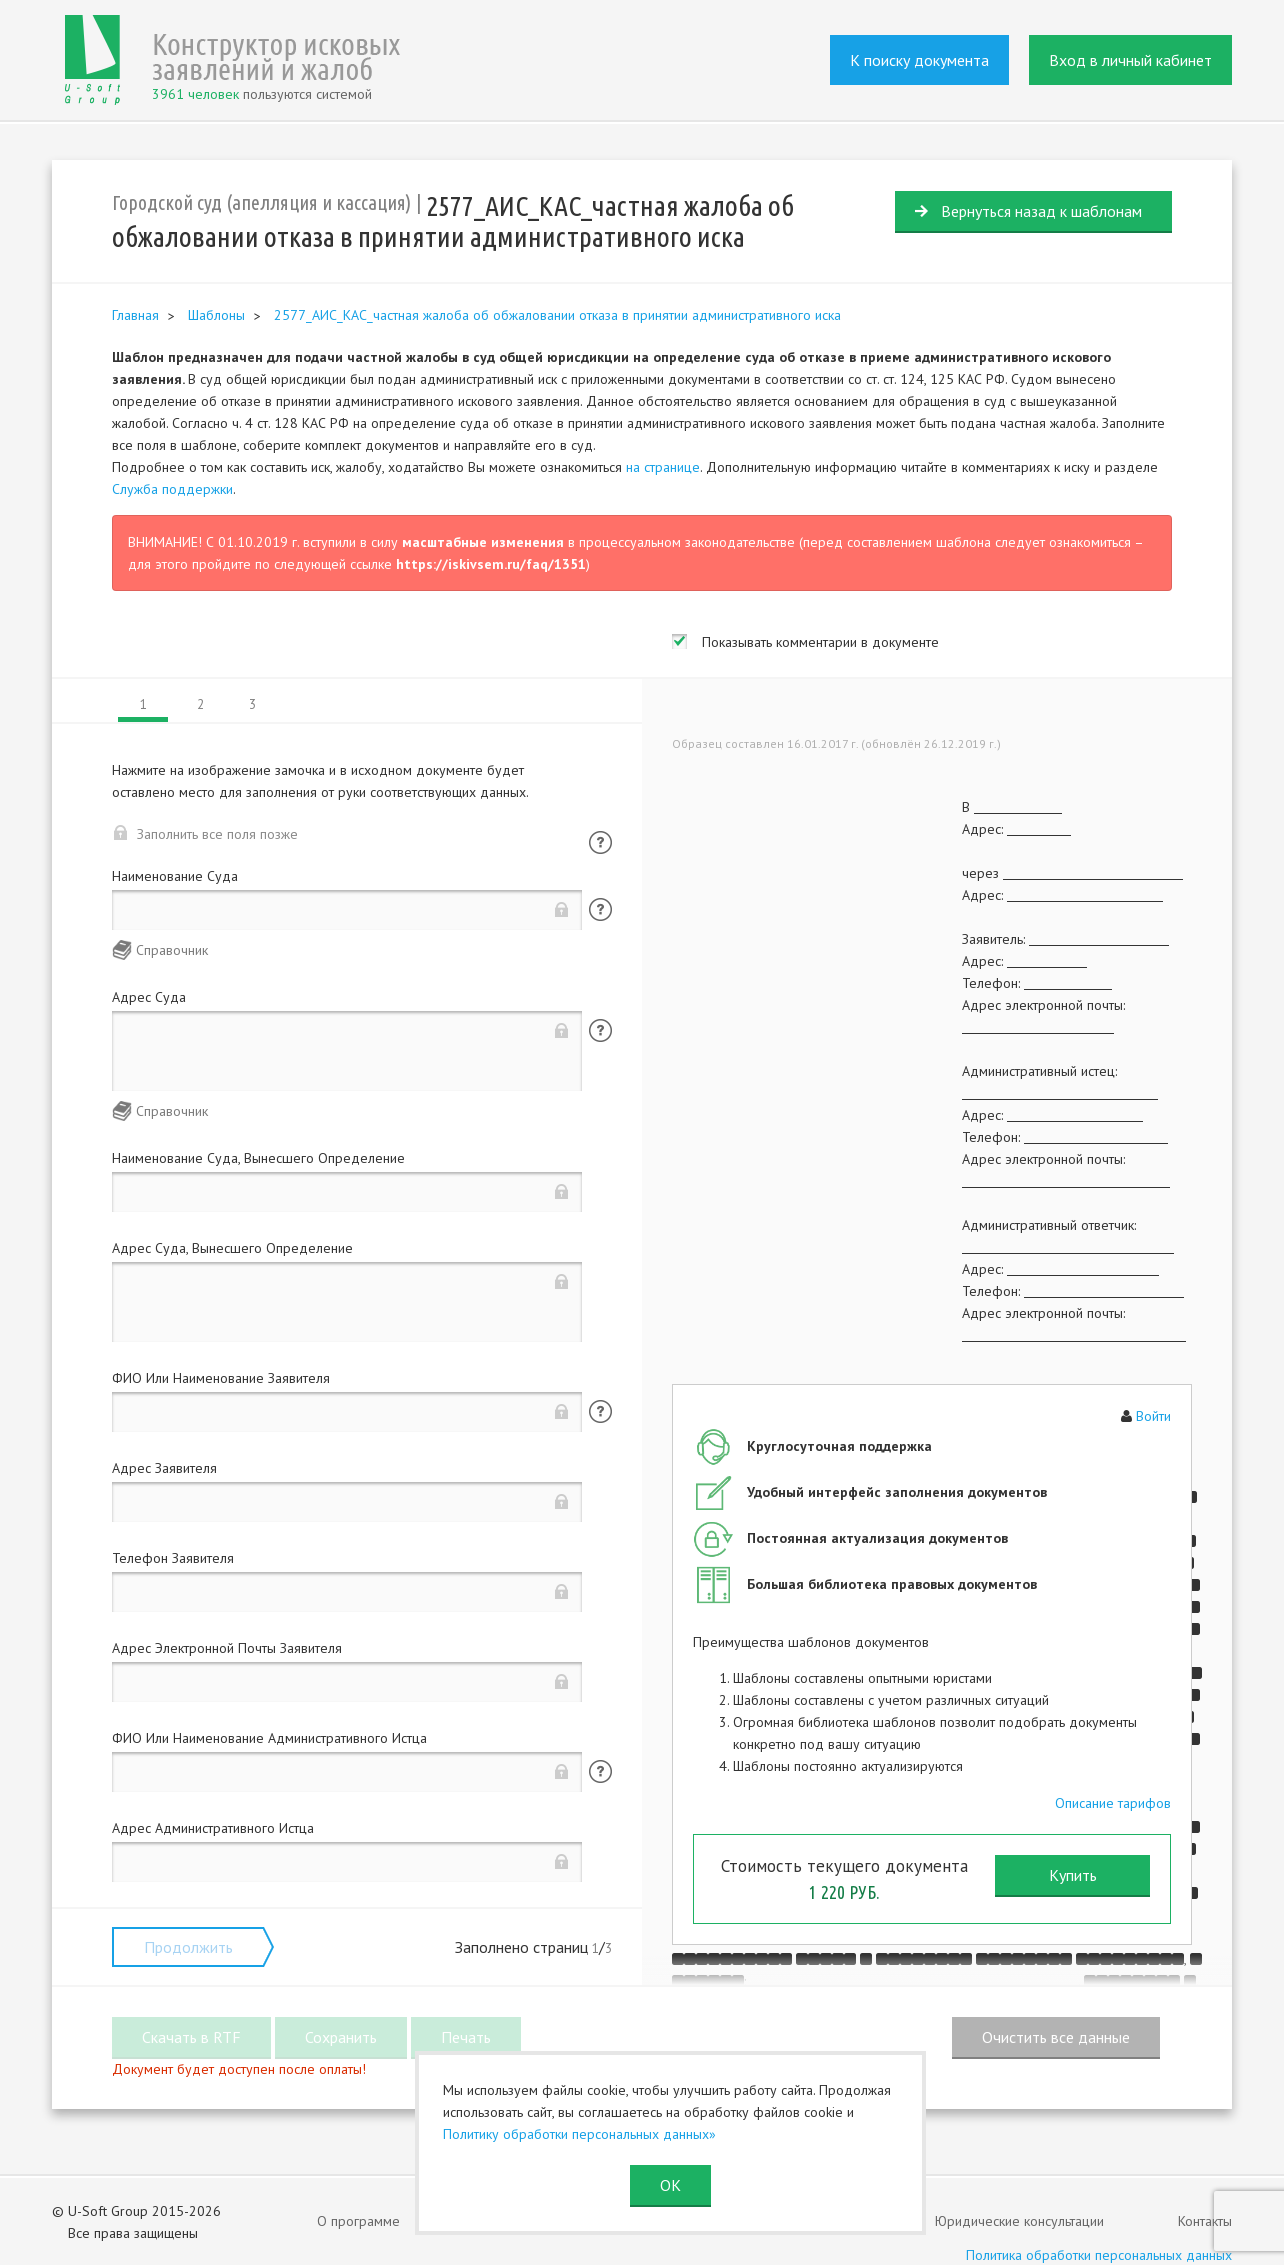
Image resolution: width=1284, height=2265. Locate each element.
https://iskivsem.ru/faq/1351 (491, 564)
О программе (358, 2221)
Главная (135, 315)
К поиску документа (919, 60)
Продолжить (188, 1947)
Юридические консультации (1019, 2221)
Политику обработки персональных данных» (579, 2134)
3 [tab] (252, 704)
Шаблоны (216, 315)
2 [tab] (200, 704)
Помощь (600, 842)
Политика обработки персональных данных (1099, 2255)
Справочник (172, 950)
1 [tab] (143, 704)
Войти (1153, 1416)
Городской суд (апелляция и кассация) (261, 202)
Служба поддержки (172, 489)
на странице (663, 467)
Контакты (1205, 2221)
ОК (670, 2185)
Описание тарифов (1113, 1803)
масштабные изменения (483, 542)
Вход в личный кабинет (1130, 60)
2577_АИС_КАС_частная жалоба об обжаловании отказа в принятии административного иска (557, 315)
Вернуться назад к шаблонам (1041, 211)
